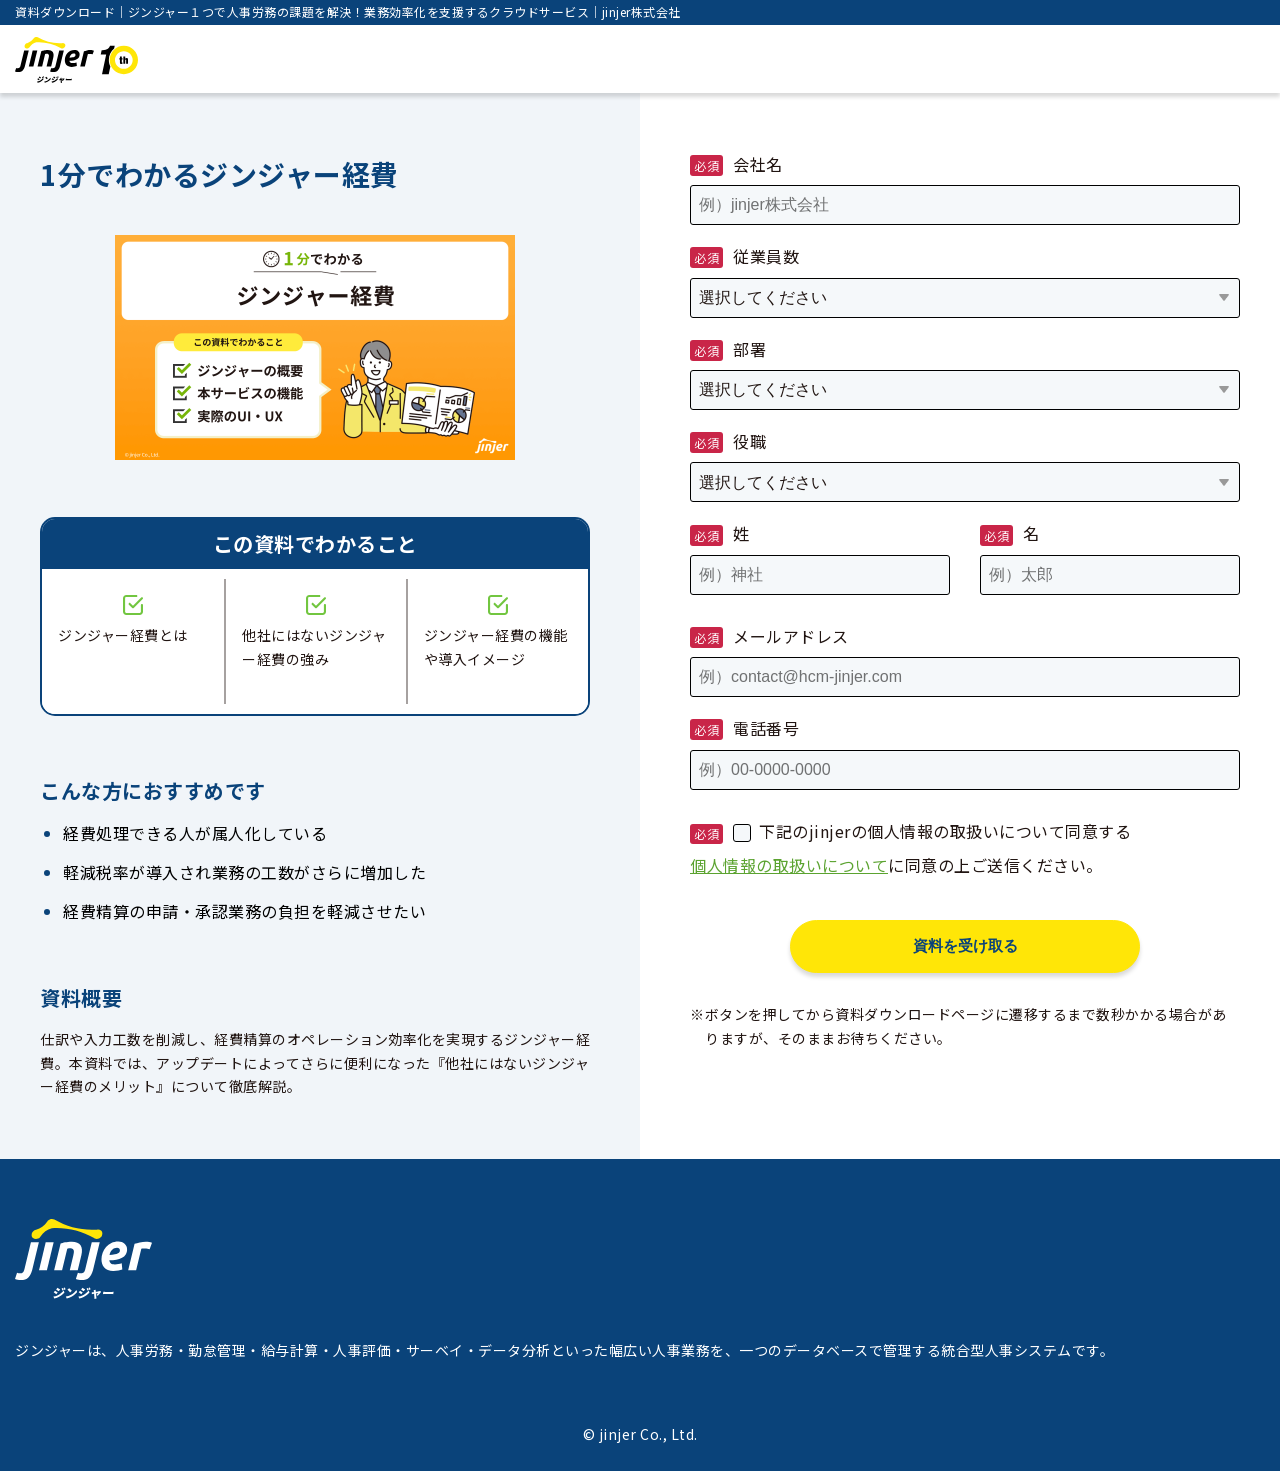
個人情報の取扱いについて (789, 865)
